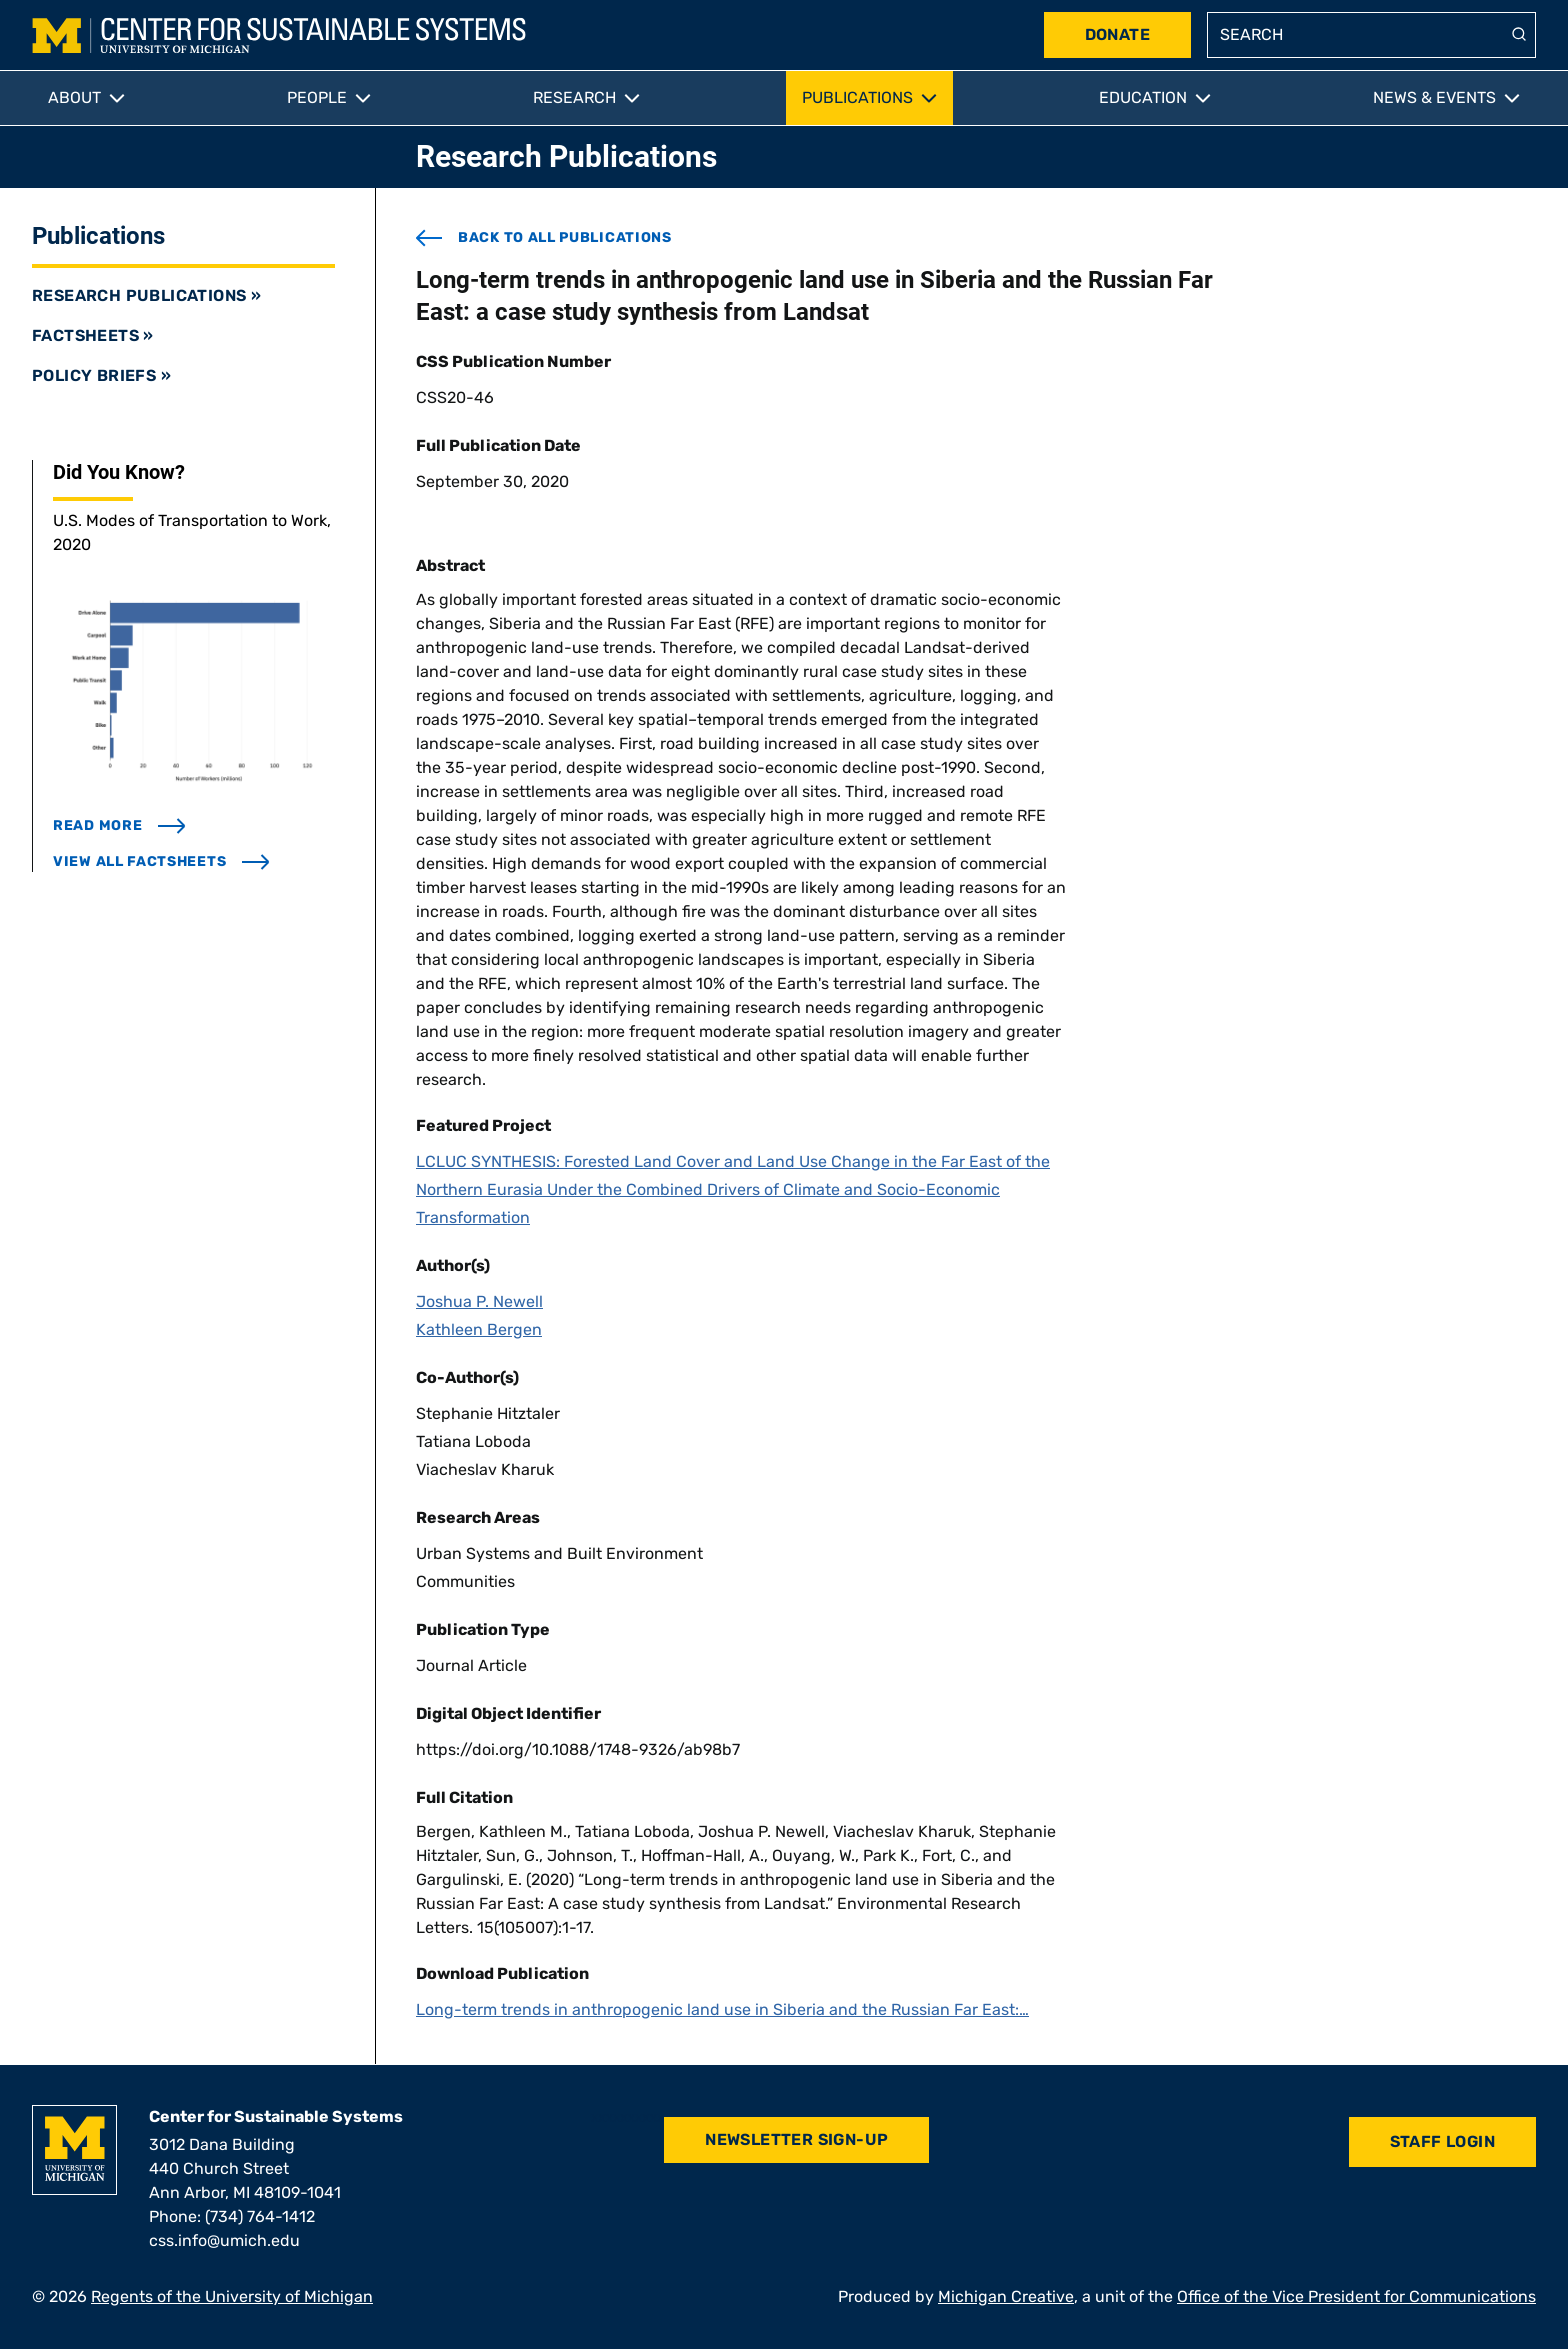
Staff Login (1442, 2141)
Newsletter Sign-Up (796, 2139)
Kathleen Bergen (479, 1329)
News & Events (1434, 97)
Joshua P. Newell (479, 1301)
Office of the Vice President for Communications (1356, 2296)
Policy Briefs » (101, 375)
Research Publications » (146, 295)
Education (1143, 97)
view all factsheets (161, 861)
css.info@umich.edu (224, 2240)
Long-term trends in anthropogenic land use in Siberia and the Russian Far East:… (722, 2009)
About (74, 97)
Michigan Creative (1006, 2296)
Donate (1117, 34)
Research (574, 97)
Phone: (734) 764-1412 (232, 2216)
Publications (857, 97)
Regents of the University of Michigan (232, 2296)
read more (119, 825)
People (317, 97)
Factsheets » (93, 335)
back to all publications (544, 238)
